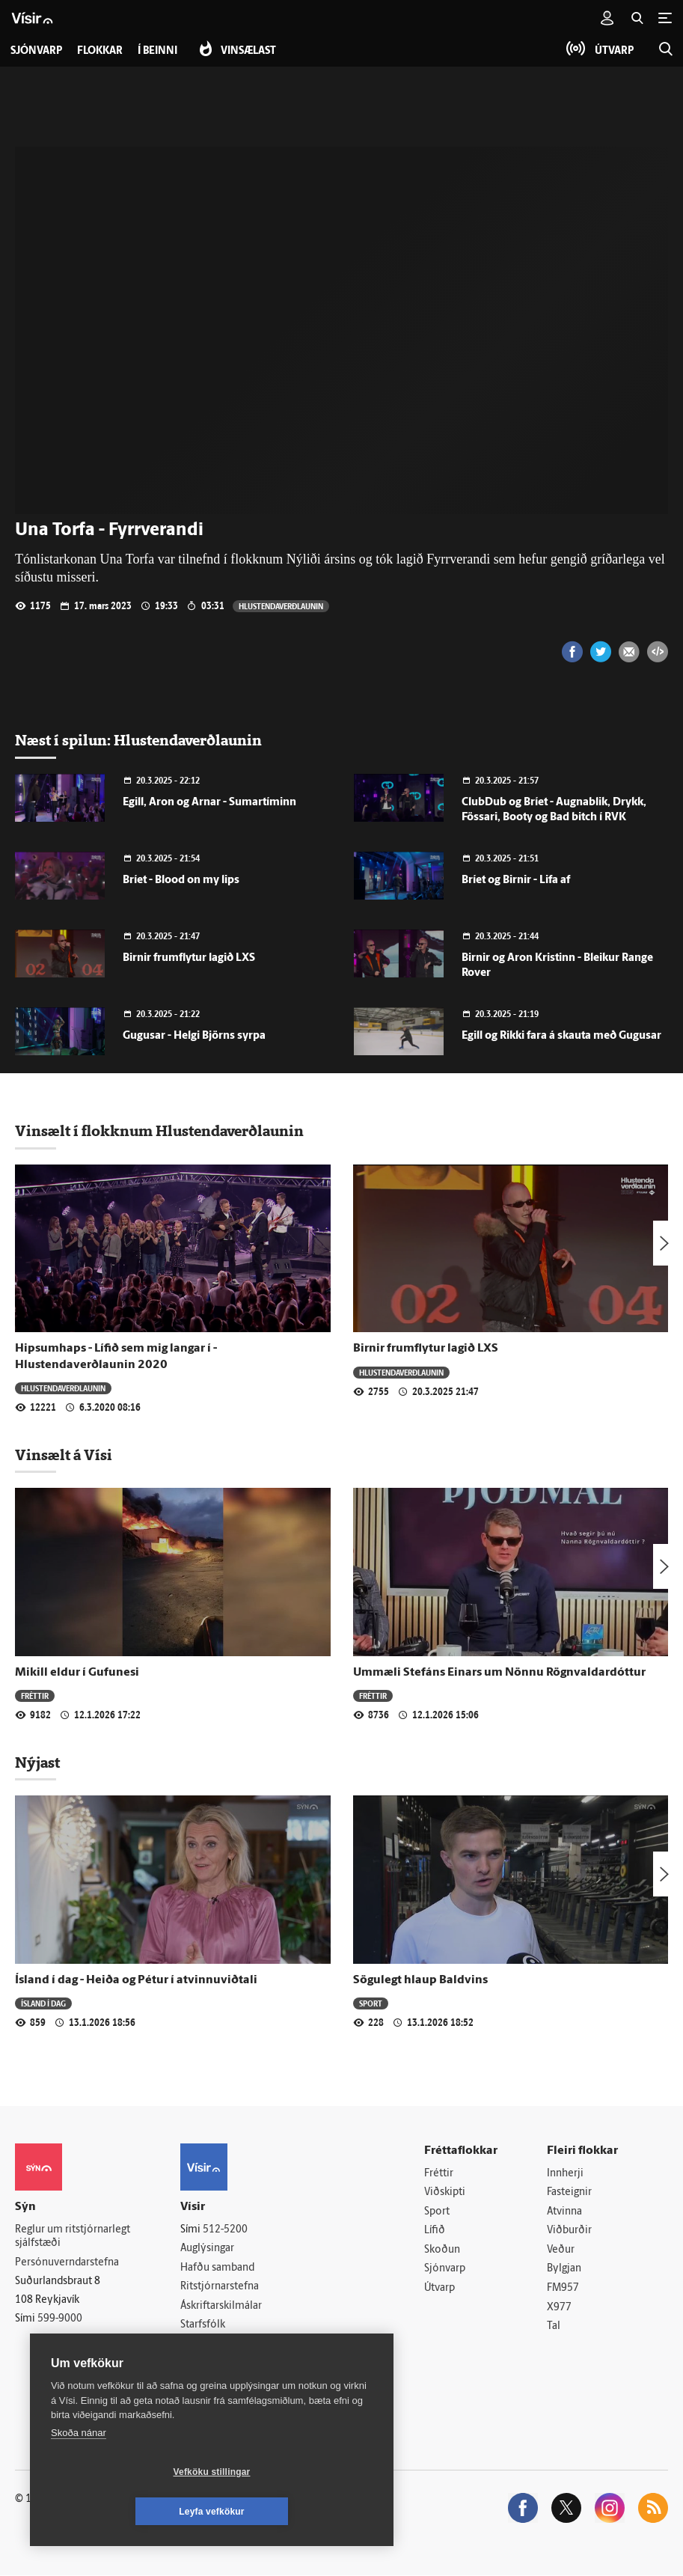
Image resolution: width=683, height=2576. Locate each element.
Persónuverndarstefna (67, 2262)
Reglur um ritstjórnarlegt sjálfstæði (72, 2237)
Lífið (434, 2230)
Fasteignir (569, 2192)
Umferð (198, 2344)
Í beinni (157, 51)
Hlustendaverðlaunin (281, 605)
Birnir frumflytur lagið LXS (189, 958)
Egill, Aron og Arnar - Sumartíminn (209, 802)
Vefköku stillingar (123, 2511)
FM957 (563, 2288)
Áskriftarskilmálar (221, 2306)
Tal (553, 2326)
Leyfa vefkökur (301, 2511)
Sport (370, 2003)
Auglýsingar (207, 2248)
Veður (561, 2250)
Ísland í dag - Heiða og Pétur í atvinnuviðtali (136, 1980)
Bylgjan (564, 2269)
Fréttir (35, 1695)
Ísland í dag (43, 2003)
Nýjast (37, 1762)
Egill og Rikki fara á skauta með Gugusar (561, 1036)
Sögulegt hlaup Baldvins (420, 1980)
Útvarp (439, 2288)
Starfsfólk (202, 2325)
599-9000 (59, 2319)
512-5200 (225, 2229)
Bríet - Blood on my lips (181, 880)
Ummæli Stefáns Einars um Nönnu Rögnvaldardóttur (499, 1673)
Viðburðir (569, 2230)
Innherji (565, 2173)
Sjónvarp (444, 2269)
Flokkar (100, 51)
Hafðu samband (217, 2268)
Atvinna (564, 2212)
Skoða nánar (78, 2472)
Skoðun (442, 2250)
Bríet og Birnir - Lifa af (516, 880)
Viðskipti (444, 2192)
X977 (559, 2307)
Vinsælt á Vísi (63, 1455)
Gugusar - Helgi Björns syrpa (194, 1036)
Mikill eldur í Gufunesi (77, 1673)
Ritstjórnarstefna (219, 2286)
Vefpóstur (203, 2363)
